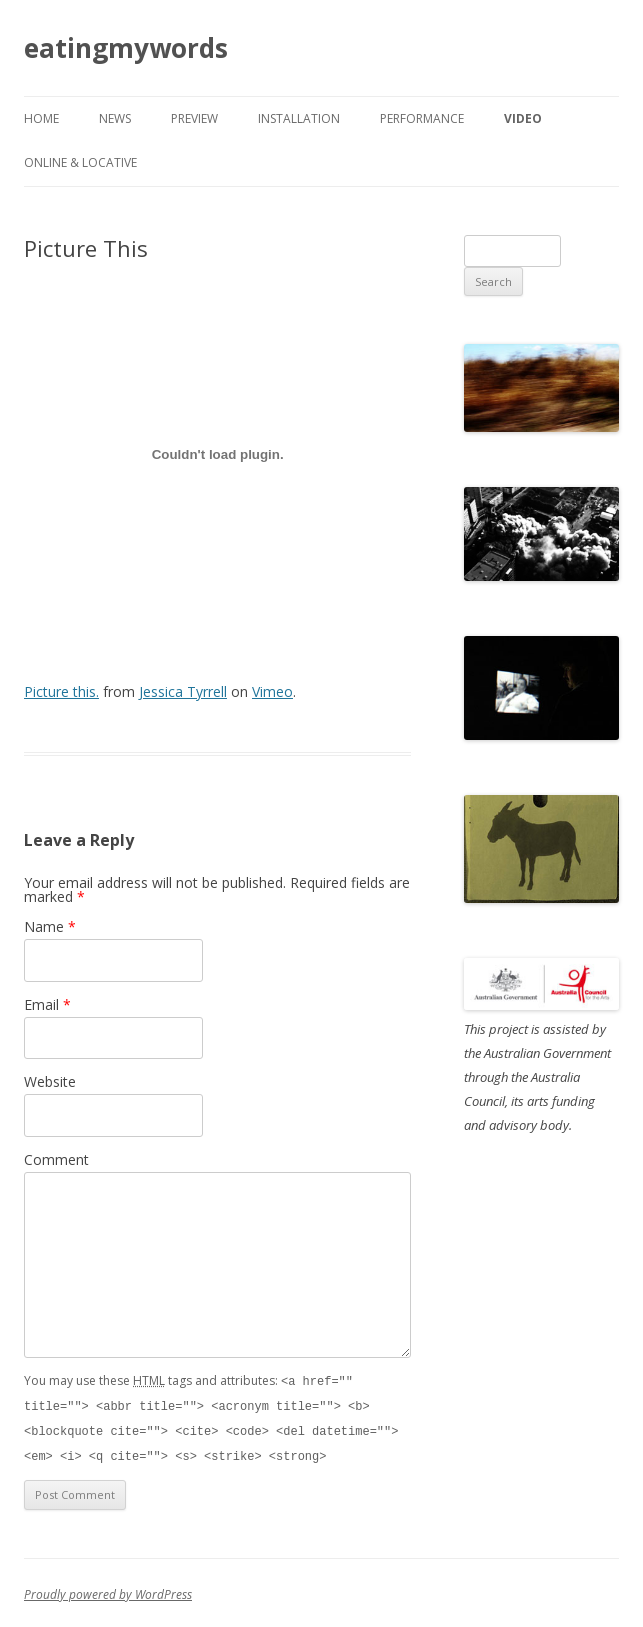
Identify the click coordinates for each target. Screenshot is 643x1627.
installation (299, 118)
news (115, 118)
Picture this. (61, 691)
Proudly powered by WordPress (108, 1590)
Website (50, 1081)
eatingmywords (126, 48)
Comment (56, 1159)
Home (41, 118)
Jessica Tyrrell (183, 691)
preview (194, 118)
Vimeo (272, 691)
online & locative (80, 162)
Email (47, 1004)
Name (50, 926)
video (523, 118)
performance (422, 118)
